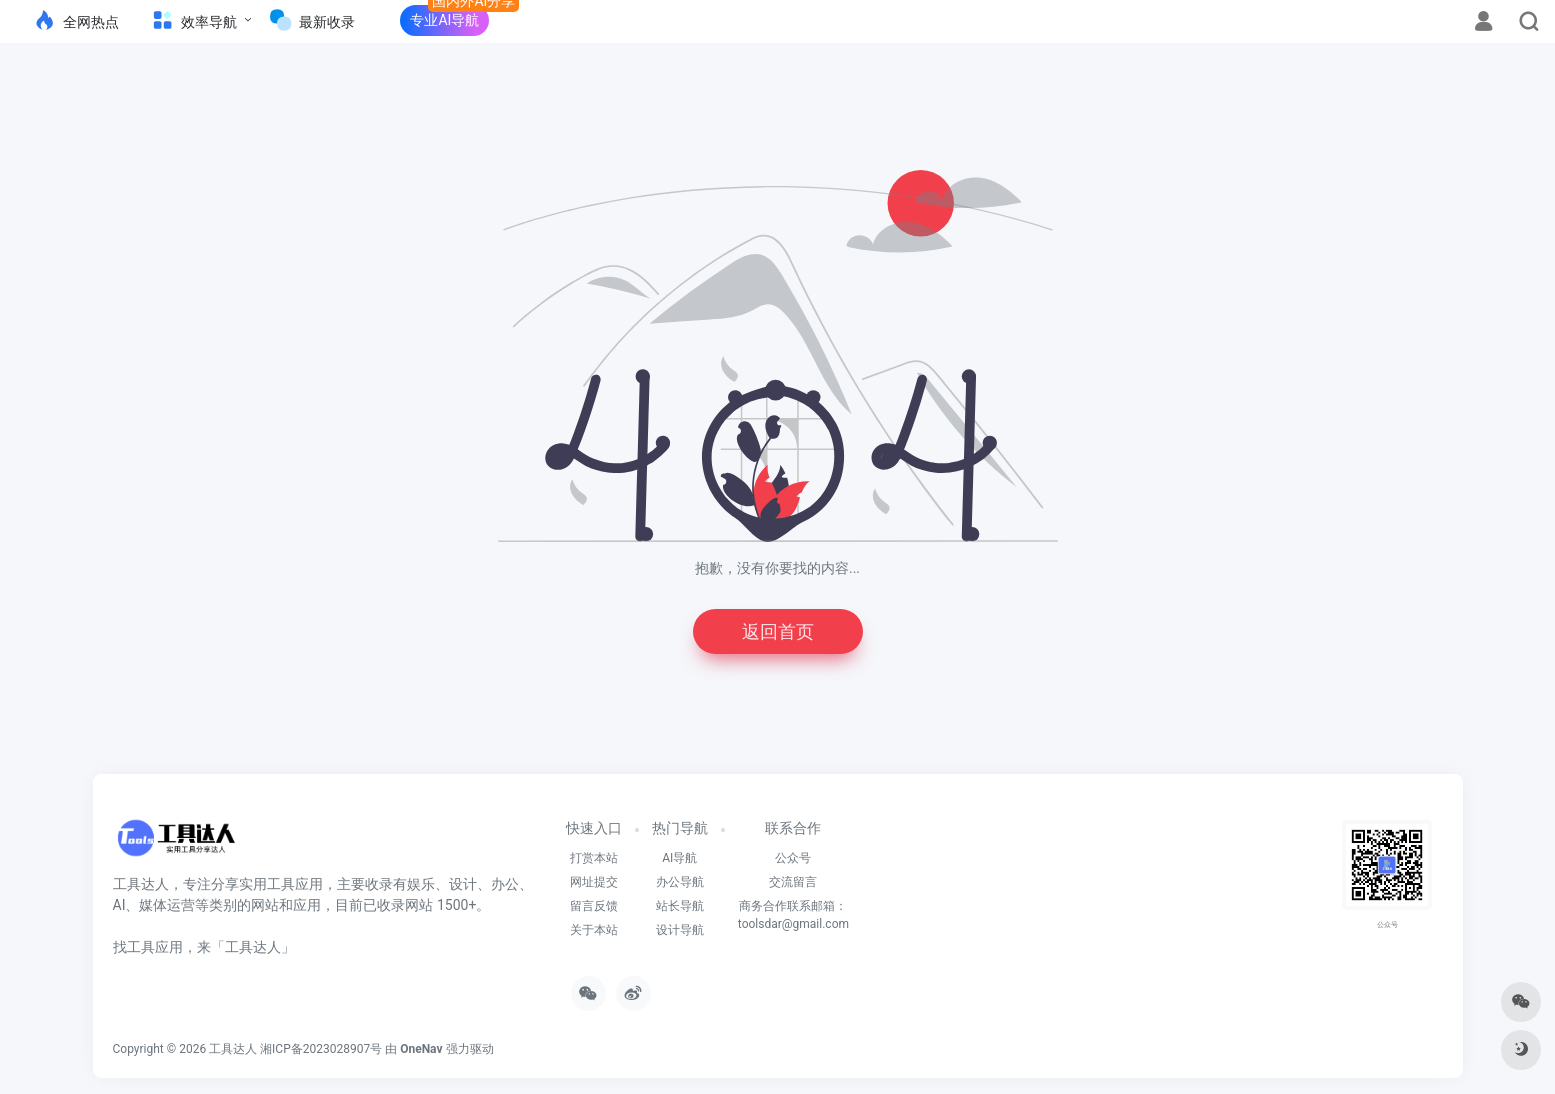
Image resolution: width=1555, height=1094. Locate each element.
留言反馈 (594, 906)
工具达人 (233, 1049)
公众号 (793, 858)
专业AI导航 (444, 20)
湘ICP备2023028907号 (321, 1049)
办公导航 (680, 882)
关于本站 (594, 930)
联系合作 (793, 828)
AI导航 (679, 858)
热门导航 (680, 828)
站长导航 (680, 906)
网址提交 (594, 882)
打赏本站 (594, 858)
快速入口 (594, 828)
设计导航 (680, 930)
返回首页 (778, 631)
